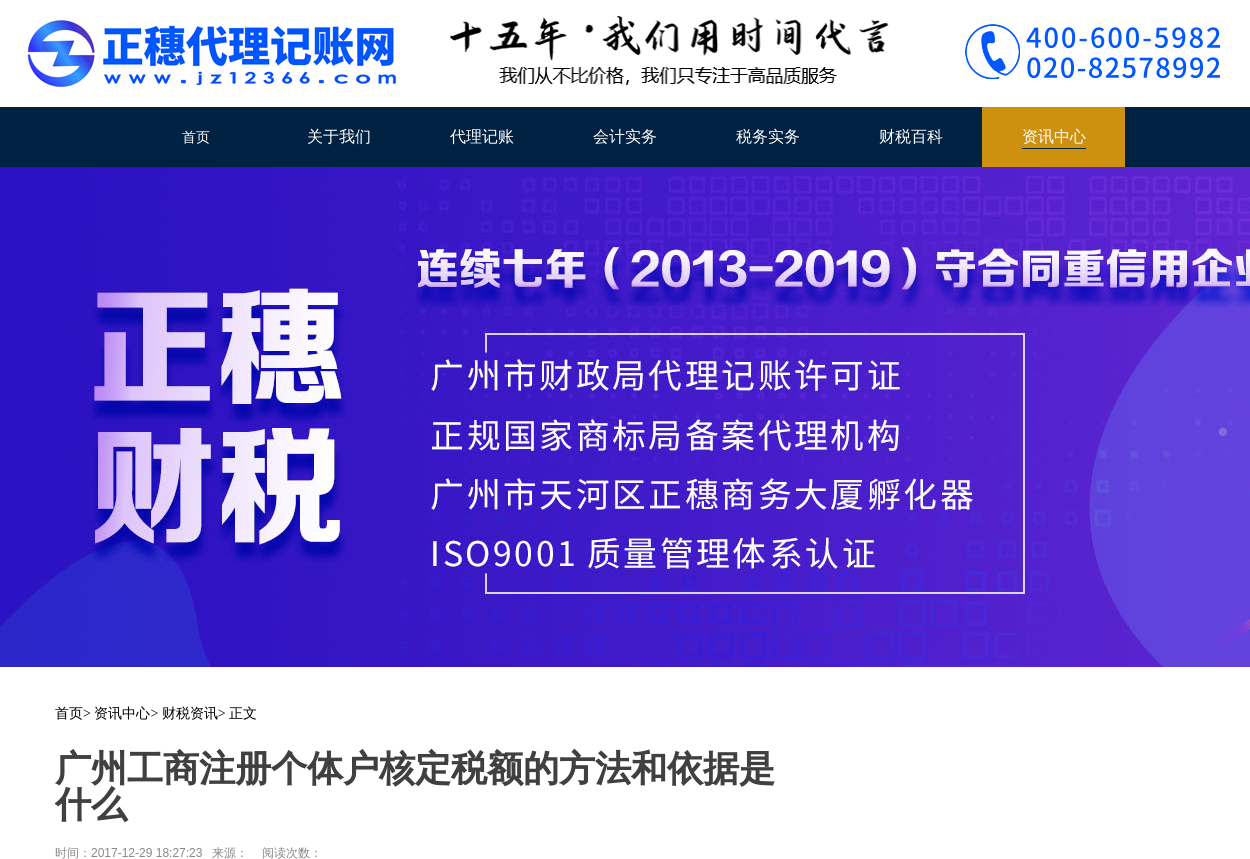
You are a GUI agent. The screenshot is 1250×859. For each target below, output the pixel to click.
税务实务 (768, 136)
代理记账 (482, 136)
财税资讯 (190, 713)
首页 (196, 137)
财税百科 (911, 136)
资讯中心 (1054, 136)
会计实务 (625, 136)
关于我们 (339, 136)
